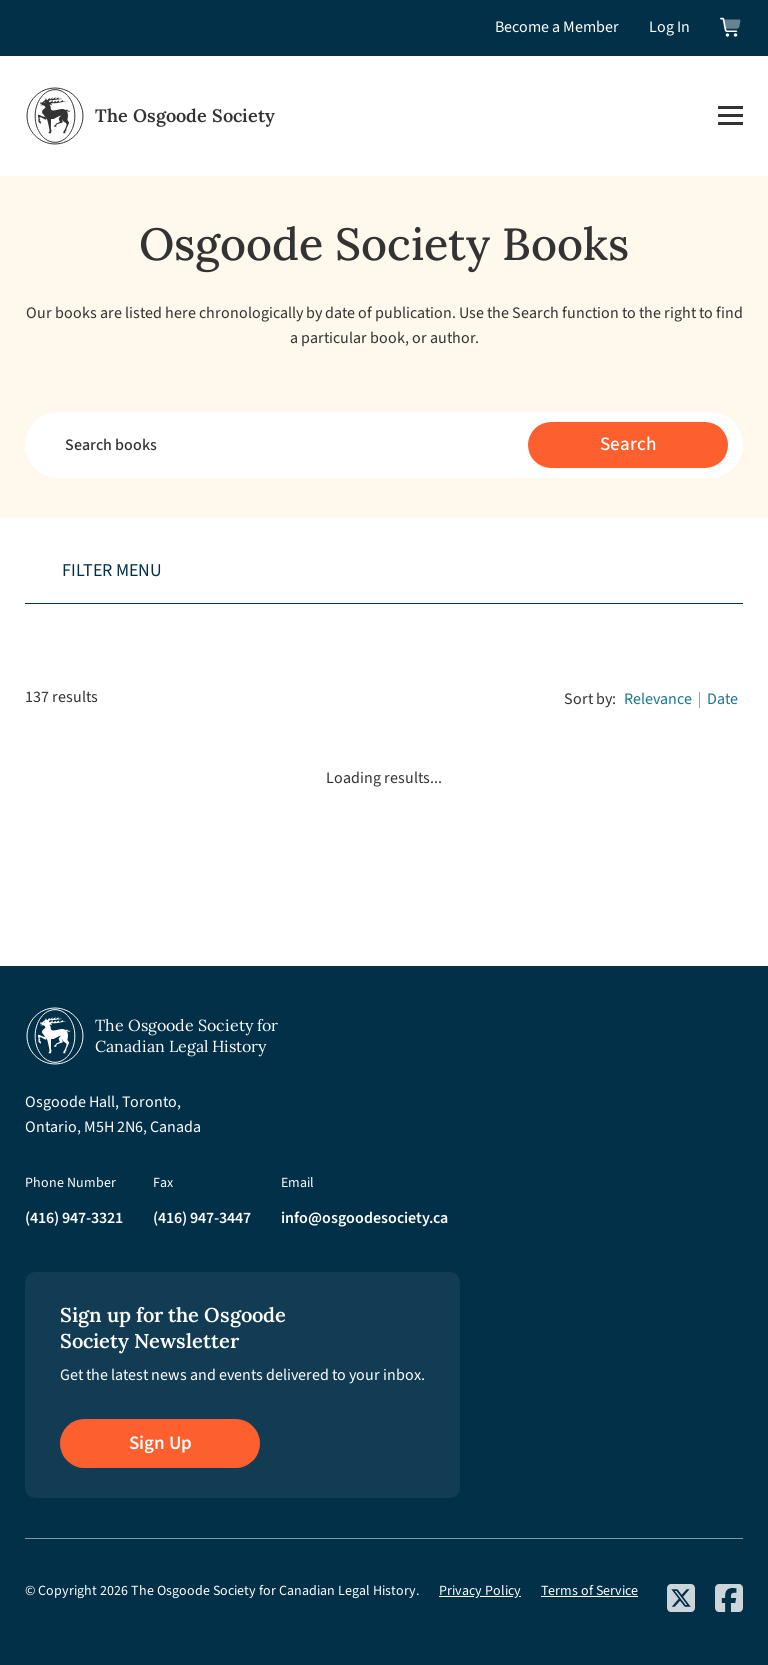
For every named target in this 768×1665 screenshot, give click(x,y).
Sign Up (160, 1443)
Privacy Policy (480, 1591)
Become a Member (557, 27)
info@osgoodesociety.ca (364, 1218)
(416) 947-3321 (74, 1218)
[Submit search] (628, 445)
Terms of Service (589, 1591)
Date (722, 699)
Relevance (658, 699)
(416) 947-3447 (202, 1218)
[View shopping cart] (731, 27)
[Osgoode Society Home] (150, 116)
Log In (669, 27)
